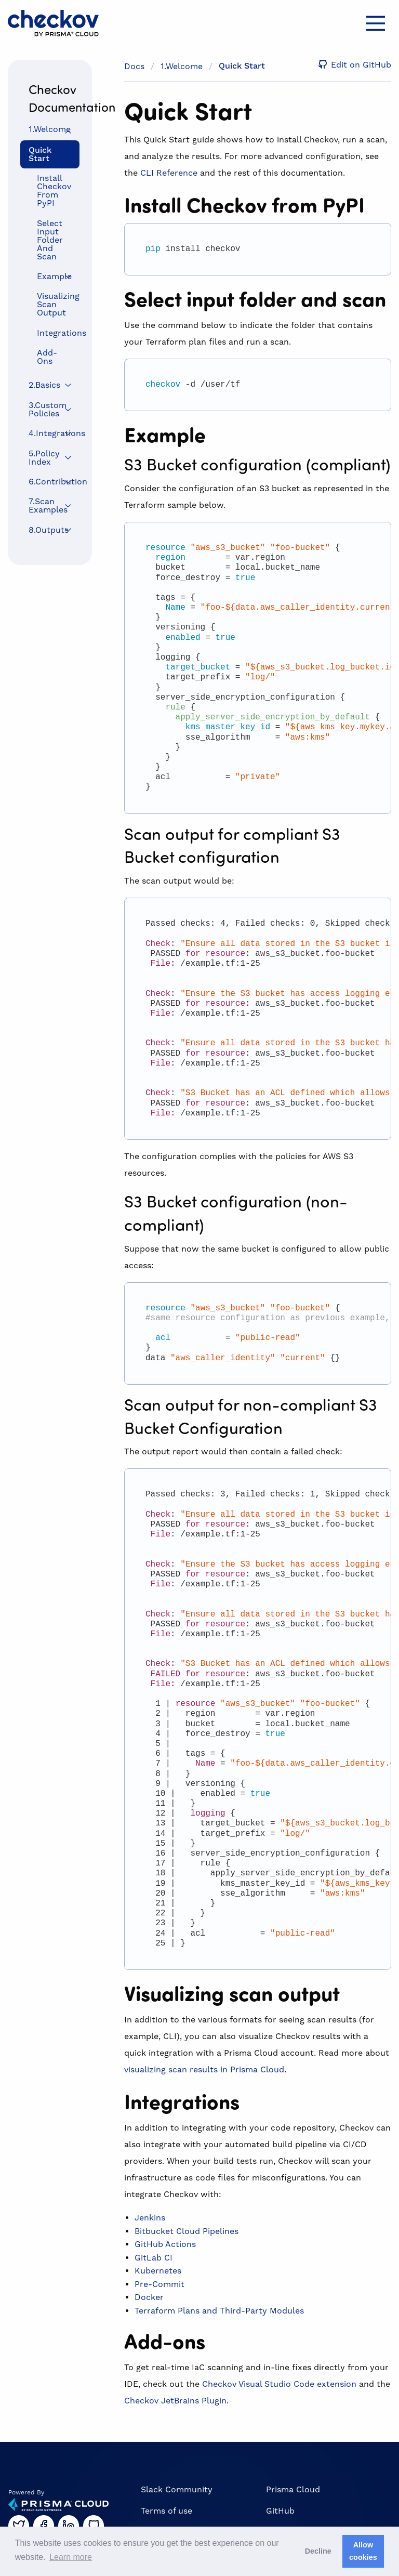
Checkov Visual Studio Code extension (279, 2384)
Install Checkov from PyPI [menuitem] (54, 190)
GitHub (280, 2511)
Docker (149, 2297)
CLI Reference (168, 173)
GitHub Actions (165, 2244)
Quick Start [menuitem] (40, 154)
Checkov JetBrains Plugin (175, 2401)
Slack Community (176, 2489)
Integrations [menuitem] (54, 333)
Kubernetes (158, 2271)
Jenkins (150, 2218)
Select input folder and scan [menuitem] (50, 239)
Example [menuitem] (54, 276)
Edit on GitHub (352, 65)
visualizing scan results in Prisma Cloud (204, 2069)
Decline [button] (318, 2551)
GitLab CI (153, 2258)
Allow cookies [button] (363, 2551)
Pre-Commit (159, 2284)
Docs (134, 66)
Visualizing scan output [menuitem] (54, 304)
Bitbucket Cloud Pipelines (186, 2231)
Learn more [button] (70, 2557)
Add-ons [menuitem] (47, 357)
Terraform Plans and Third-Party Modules (219, 2311)
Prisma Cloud (293, 2489)
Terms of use (166, 2511)
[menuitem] (50, 130)
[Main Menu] (375, 23)
